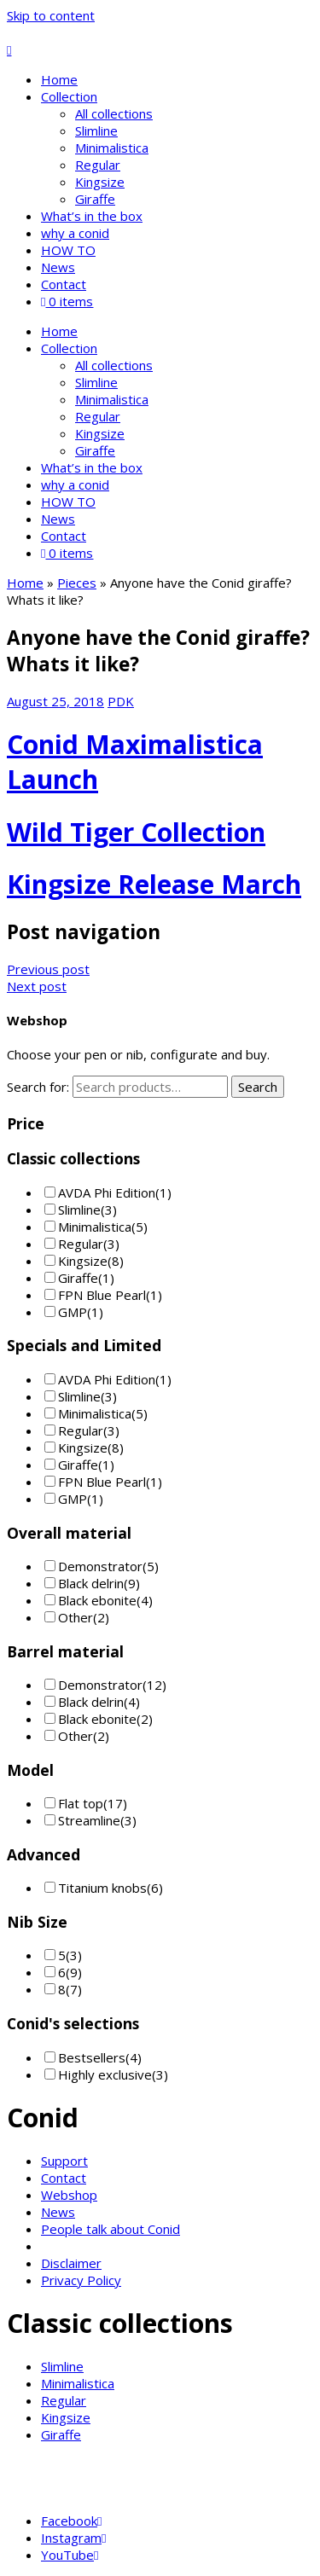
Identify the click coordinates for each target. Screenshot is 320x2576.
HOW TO (68, 249)
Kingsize (100, 181)
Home (59, 79)
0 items (67, 301)
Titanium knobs (102, 1887)
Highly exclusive (105, 2074)
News (58, 267)
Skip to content (51, 15)
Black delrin (91, 1583)
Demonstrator (100, 1566)
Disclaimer (71, 2262)
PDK (121, 701)
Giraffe (95, 198)
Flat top (80, 1803)
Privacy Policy (81, 2280)
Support (64, 2160)
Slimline (96, 130)
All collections (114, 113)
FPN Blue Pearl (102, 1294)
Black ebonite (97, 1600)
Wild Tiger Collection (136, 832)
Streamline (89, 1820)
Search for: (38, 1086)
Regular (97, 164)
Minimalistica (111, 147)
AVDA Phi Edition (106, 1192)
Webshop (69, 2194)
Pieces (76, 582)
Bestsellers (91, 2057)
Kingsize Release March (154, 884)
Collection (69, 96)
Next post (37, 986)
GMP (72, 1311)
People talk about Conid (110, 2228)
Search (257, 1086)
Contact (63, 284)
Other (75, 1617)
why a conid (75, 232)
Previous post (48, 969)
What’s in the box (92, 215)
